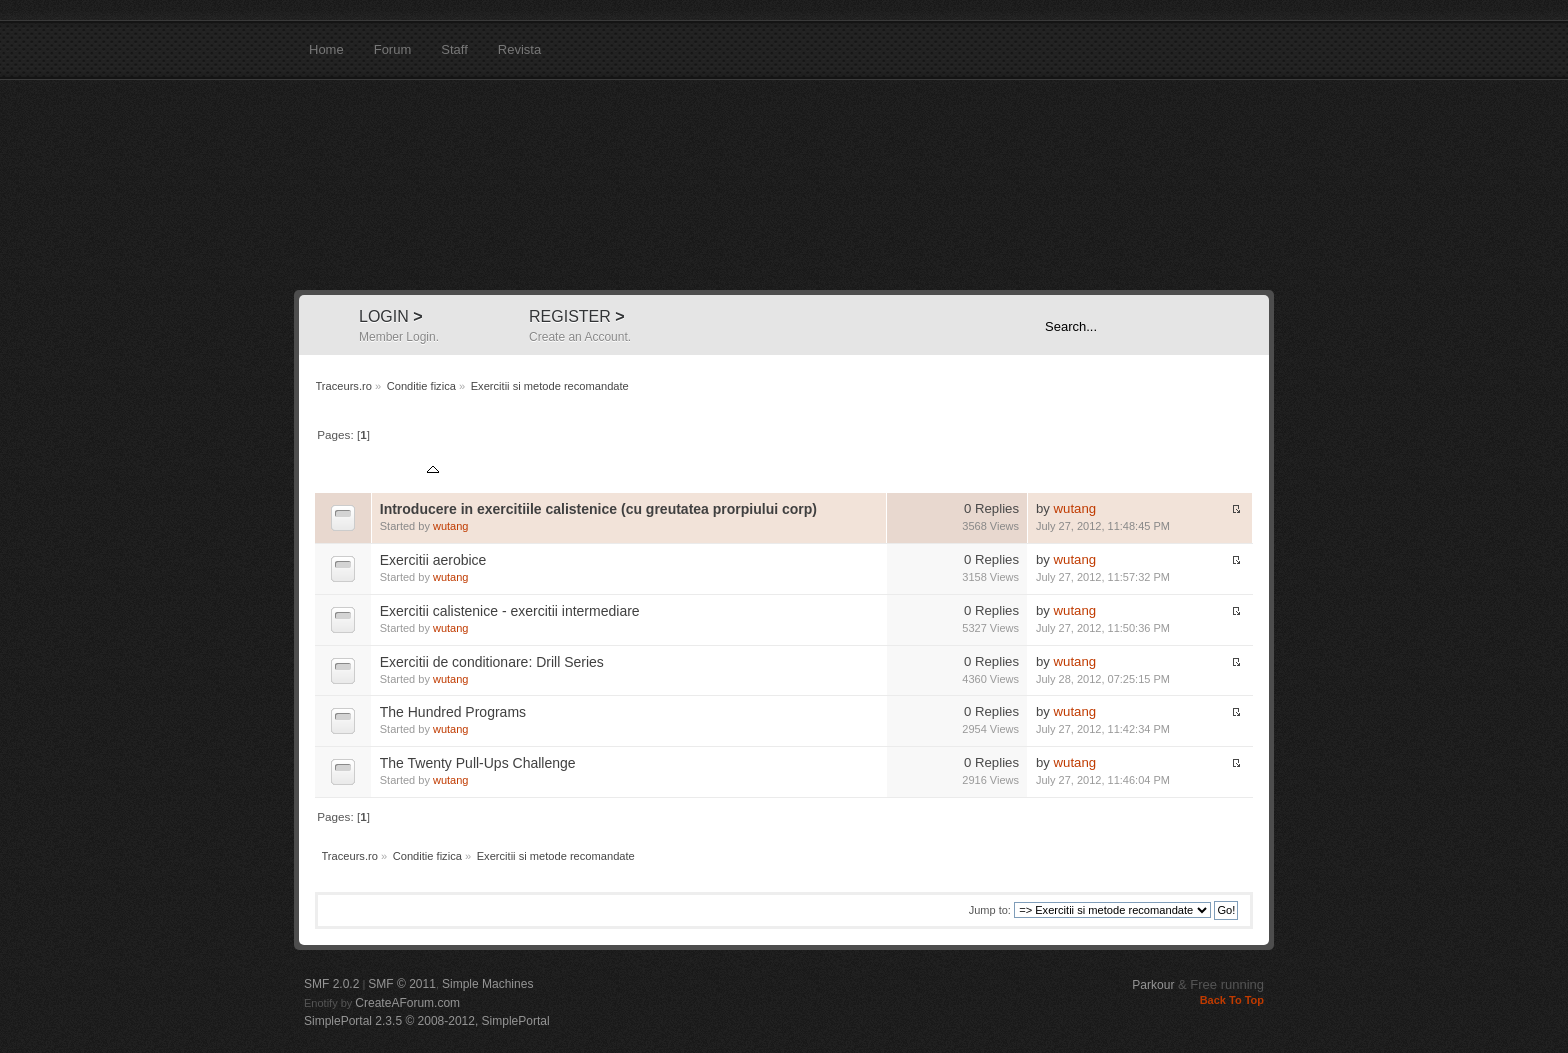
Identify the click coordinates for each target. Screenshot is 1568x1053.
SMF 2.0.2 (331, 984)
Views (1002, 472)
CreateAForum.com (407, 1003)
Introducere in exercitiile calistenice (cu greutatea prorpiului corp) (598, 509)
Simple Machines (487, 984)
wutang (450, 526)
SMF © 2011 (402, 984)
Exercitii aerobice (433, 560)
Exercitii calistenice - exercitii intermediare (510, 611)
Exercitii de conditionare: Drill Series (492, 662)
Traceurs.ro (784, 185)
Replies (953, 472)
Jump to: (990, 910)
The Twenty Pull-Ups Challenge (478, 763)
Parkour (1153, 985)
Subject (409, 472)
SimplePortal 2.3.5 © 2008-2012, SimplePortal (427, 1021)
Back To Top (1232, 1000)
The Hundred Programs (453, 712)
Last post (1063, 472)
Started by (480, 472)
